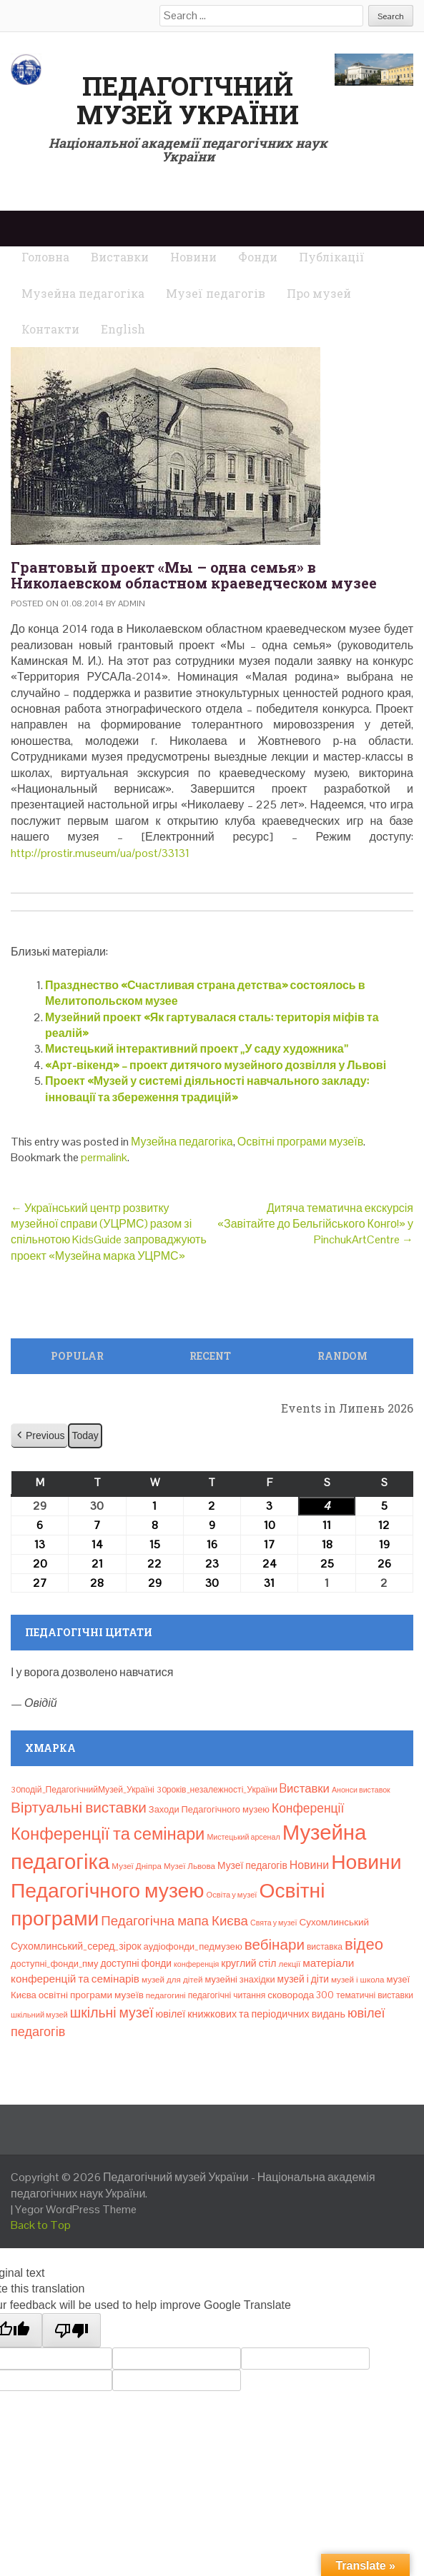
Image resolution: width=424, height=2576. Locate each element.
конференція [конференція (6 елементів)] (196, 1964)
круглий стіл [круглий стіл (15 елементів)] (248, 1963)
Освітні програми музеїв (300, 1141)
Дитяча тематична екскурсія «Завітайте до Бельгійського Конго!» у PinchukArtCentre (315, 1224)
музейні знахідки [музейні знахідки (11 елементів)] (239, 1979)
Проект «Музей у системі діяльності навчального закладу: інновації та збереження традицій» (207, 1088)
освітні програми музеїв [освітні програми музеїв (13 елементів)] (91, 1995)
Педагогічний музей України (188, 100)
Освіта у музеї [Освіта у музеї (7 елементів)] (232, 1895)
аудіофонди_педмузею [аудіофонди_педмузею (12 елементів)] (193, 1946)
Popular (77, 1356)
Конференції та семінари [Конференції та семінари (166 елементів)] (107, 1834)
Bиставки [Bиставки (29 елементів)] (305, 1788)
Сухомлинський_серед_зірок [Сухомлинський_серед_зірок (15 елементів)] (76, 1946)
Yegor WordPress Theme (76, 2209)
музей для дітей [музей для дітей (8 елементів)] (172, 1980)
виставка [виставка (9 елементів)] (324, 1947)
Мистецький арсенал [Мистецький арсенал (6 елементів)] (243, 1837)
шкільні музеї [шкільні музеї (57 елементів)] (112, 2013)
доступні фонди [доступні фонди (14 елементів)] (136, 1963)
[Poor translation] (71, 2330)
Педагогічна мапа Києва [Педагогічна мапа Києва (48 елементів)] (174, 1921)
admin (131, 603)
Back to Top (41, 2224)
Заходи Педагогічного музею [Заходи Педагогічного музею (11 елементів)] (209, 1809)
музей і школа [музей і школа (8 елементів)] (358, 1980)
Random (342, 1356)
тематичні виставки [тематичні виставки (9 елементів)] (374, 1995)
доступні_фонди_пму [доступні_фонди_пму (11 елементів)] (54, 1964)
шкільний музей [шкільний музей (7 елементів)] (39, 2015)
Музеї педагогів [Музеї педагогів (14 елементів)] (252, 1865)
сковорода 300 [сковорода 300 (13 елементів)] (300, 1995)
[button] (39, 1435)
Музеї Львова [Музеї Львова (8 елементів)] (189, 1866)
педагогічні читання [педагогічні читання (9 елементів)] (227, 1995)
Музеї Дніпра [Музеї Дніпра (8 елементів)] (137, 1866)
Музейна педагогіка (182, 1141)
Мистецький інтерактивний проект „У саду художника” (196, 1048)
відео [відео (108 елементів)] (364, 1944)
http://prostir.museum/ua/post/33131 (100, 853)
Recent (210, 1356)
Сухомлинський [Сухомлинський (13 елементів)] (334, 1922)
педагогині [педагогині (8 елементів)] (166, 1995)
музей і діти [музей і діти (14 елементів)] (303, 1979)
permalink (104, 1157)
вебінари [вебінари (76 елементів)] (275, 1944)
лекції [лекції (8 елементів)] (289, 1964)
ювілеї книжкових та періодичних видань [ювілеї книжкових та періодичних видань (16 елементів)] (250, 2014)
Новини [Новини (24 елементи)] (309, 1865)
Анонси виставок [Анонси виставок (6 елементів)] (361, 1790)
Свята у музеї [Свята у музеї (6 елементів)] (273, 1923)
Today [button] (85, 1435)
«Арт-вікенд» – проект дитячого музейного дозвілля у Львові (215, 1065)
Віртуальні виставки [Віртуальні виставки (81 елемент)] (79, 1807)
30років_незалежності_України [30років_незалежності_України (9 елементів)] (217, 1789)
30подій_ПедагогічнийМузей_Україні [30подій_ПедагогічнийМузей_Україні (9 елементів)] (82, 1789)
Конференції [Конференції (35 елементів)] (308, 1808)
